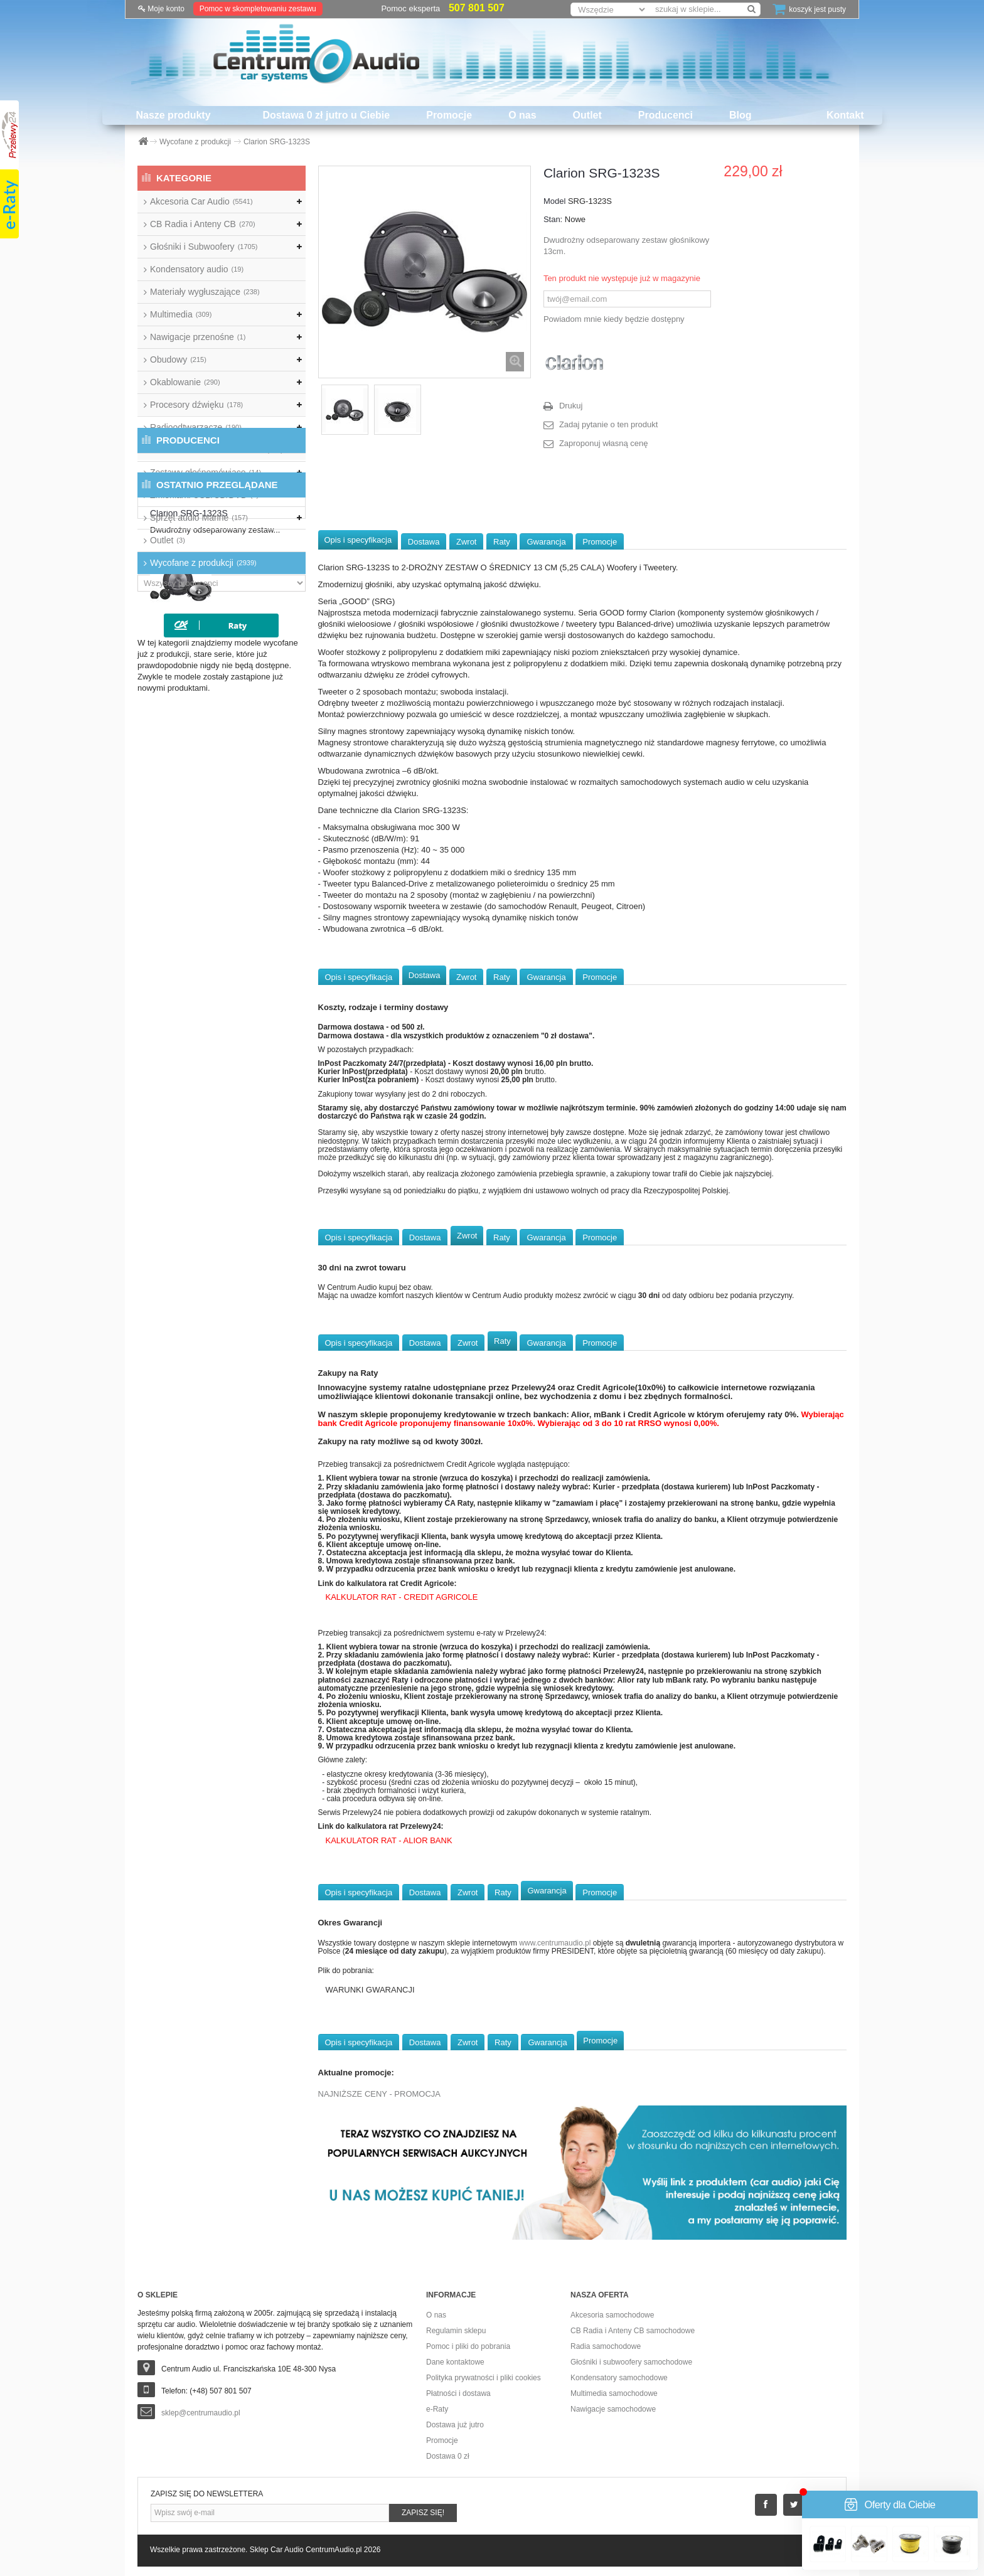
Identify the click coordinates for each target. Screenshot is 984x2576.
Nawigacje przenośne (197, 337)
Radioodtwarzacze (196, 427)
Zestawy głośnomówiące (205, 472)
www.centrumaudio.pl (555, 1943)
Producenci (665, 115)
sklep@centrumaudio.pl (200, 2412)
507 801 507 (477, 8)
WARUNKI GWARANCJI (370, 1989)
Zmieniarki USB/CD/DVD (204, 495)
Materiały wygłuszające (205, 292)
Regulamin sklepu (456, 2330)
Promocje (449, 115)
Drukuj (571, 405)
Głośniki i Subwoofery (203, 247)
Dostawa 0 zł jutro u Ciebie (326, 115)
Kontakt (845, 115)
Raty (501, 541)
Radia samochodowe (605, 2346)
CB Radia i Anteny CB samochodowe (632, 2330)
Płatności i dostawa (458, 2393)
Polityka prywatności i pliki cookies (483, 2377)
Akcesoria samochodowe (612, 2315)
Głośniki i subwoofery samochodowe (631, 2362)
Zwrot (466, 541)
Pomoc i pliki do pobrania (468, 2346)
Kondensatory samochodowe (619, 2377)
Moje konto (161, 8)
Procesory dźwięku (196, 405)
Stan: (552, 219)
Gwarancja (546, 541)
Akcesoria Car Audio (201, 201)
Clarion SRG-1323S (254, 695)
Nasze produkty (173, 115)
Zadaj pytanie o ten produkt (608, 424)
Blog (740, 115)
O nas (522, 115)
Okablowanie (185, 382)
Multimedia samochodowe (614, 2393)
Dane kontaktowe (455, 2362)
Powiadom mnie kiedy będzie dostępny (614, 319)
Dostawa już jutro (455, 2424)
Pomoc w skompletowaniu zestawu (258, 8)
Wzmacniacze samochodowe (216, 450)
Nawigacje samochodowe (613, 2409)
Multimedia (180, 314)
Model (554, 201)
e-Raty (437, 2409)
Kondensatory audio (196, 269)
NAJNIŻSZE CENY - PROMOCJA (379, 2094)
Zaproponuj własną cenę (603, 443)
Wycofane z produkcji (203, 563)
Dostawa (424, 541)
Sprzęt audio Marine (199, 518)
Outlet (587, 115)
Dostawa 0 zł (447, 2456)
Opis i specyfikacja (358, 540)
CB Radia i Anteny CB (202, 224)
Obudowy (178, 359)
